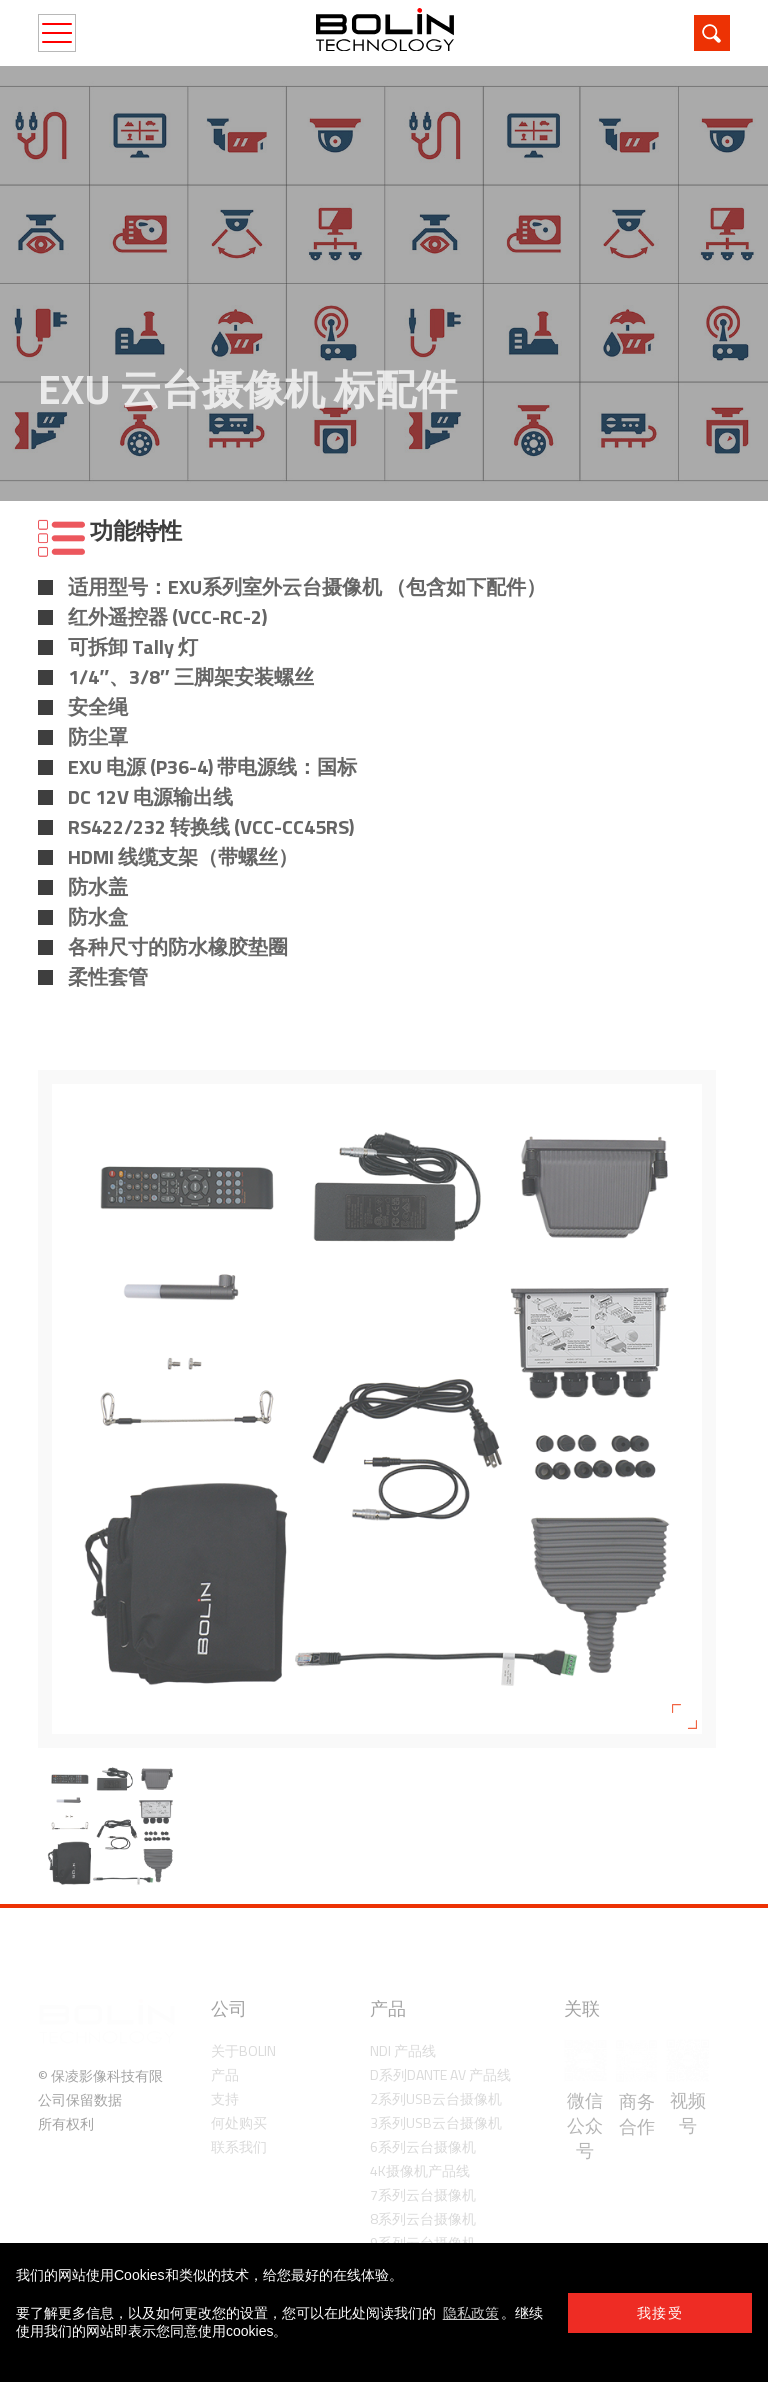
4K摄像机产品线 (420, 2170)
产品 (225, 2074)
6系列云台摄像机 (423, 2146)
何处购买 (239, 2122)
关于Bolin (243, 2050)
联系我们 (239, 2146)
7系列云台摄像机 (423, 2194)
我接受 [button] (660, 2313)
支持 (225, 2098)
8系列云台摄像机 (423, 2218)
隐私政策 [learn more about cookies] (471, 2313)
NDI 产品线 (403, 2050)
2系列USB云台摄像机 (436, 2098)
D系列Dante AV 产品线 (440, 2074)
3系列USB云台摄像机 (436, 2122)
